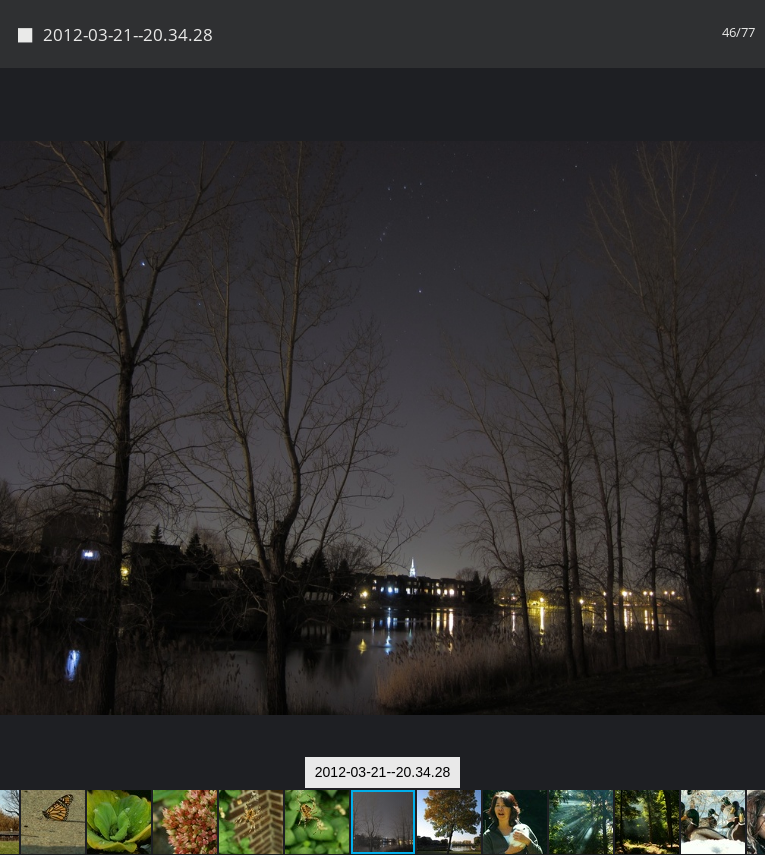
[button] (747, 120)
